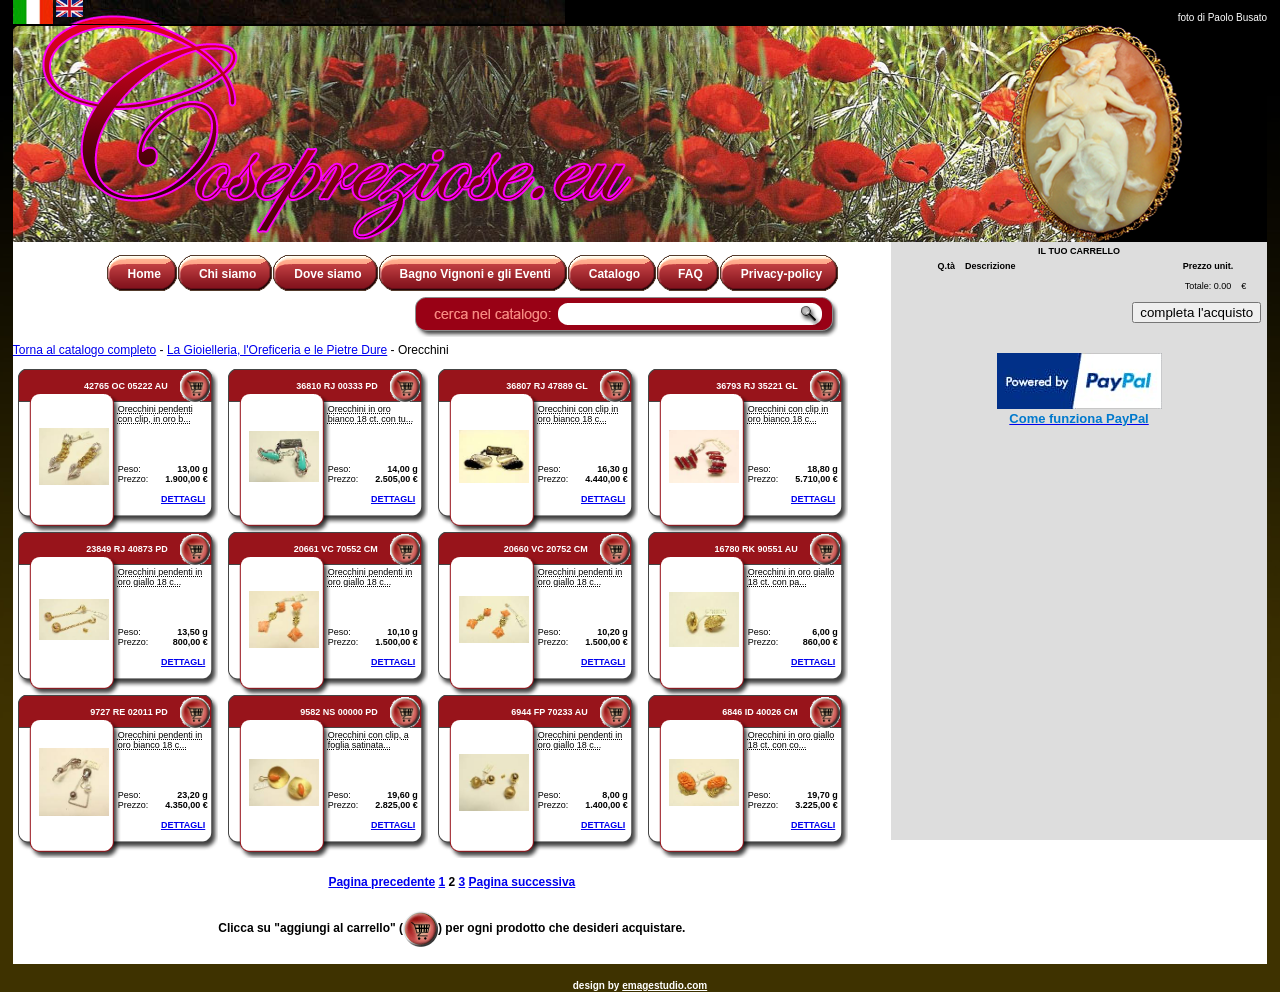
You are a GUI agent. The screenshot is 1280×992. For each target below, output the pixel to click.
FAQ (690, 274)
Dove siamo (327, 274)
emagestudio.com (664, 985)
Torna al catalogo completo (84, 350)
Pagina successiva (522, 882)
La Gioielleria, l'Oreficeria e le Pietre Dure (277, 350)
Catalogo (614, 274)
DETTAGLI (183, 499)
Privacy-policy (781, 274)
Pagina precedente (381, 882)
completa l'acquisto (1196, 312)
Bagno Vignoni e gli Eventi (475, 274)
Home (144, 274)
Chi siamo (227, 274)
